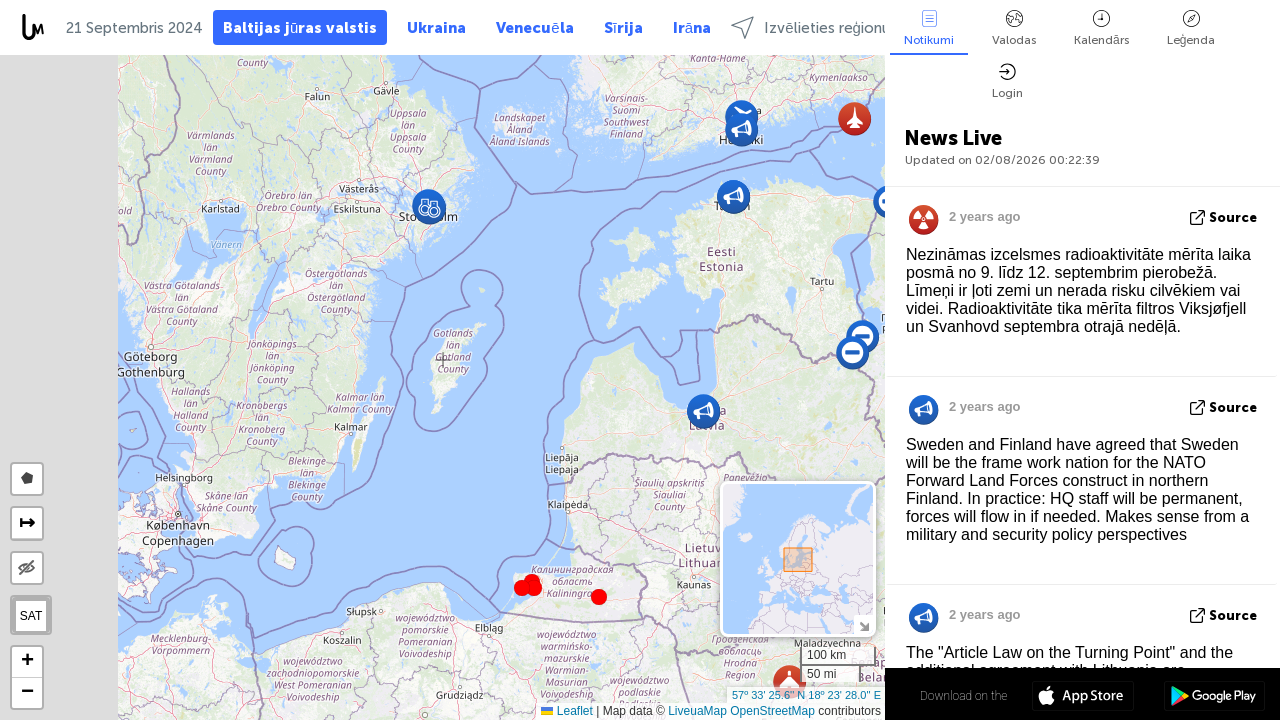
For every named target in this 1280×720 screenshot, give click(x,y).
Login (1007, 81)
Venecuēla (534, 28)
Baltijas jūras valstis (300, 28)
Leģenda (1191, 28)
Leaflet (566, 711)
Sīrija (623, 28)
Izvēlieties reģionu (810, 27)
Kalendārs (1101, 28)
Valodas (1014, 28)
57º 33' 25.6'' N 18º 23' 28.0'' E (806, 695)
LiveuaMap (697, 711)
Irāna (692, 28)
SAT (31, 616)
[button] (534, 588)
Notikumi (929, 28)
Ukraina (436, 28)
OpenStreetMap (772, 711)
